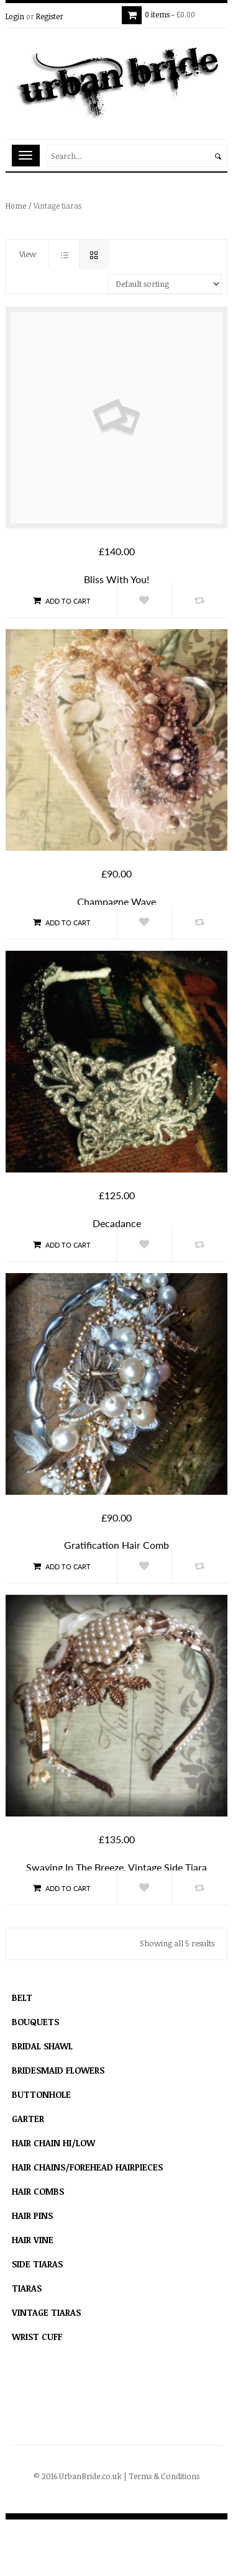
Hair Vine (32, 2240)
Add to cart (61, 600)
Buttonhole (41, 2094)
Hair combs (38, 2191)
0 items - (174, 14)
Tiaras (27, 2288)
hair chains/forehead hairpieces (87, 2167)
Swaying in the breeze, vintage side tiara (116, 1867)
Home (16, 206)
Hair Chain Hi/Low (53, 2143)
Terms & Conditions (164, 2476)
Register (49, 16)
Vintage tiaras (46, 2312)
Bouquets (35, 2022)
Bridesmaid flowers (58, 2070)
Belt (22, 1997)
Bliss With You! (116, 579)
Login (15, 16)
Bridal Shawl (42, 2046)
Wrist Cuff (37, 2336)
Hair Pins (32, 2215)
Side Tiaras (37, 2264)
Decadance (117, 1223)
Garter (28, 2119)
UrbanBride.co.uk (90, 2476)
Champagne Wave (116, 901)
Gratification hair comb (116, 1545)
